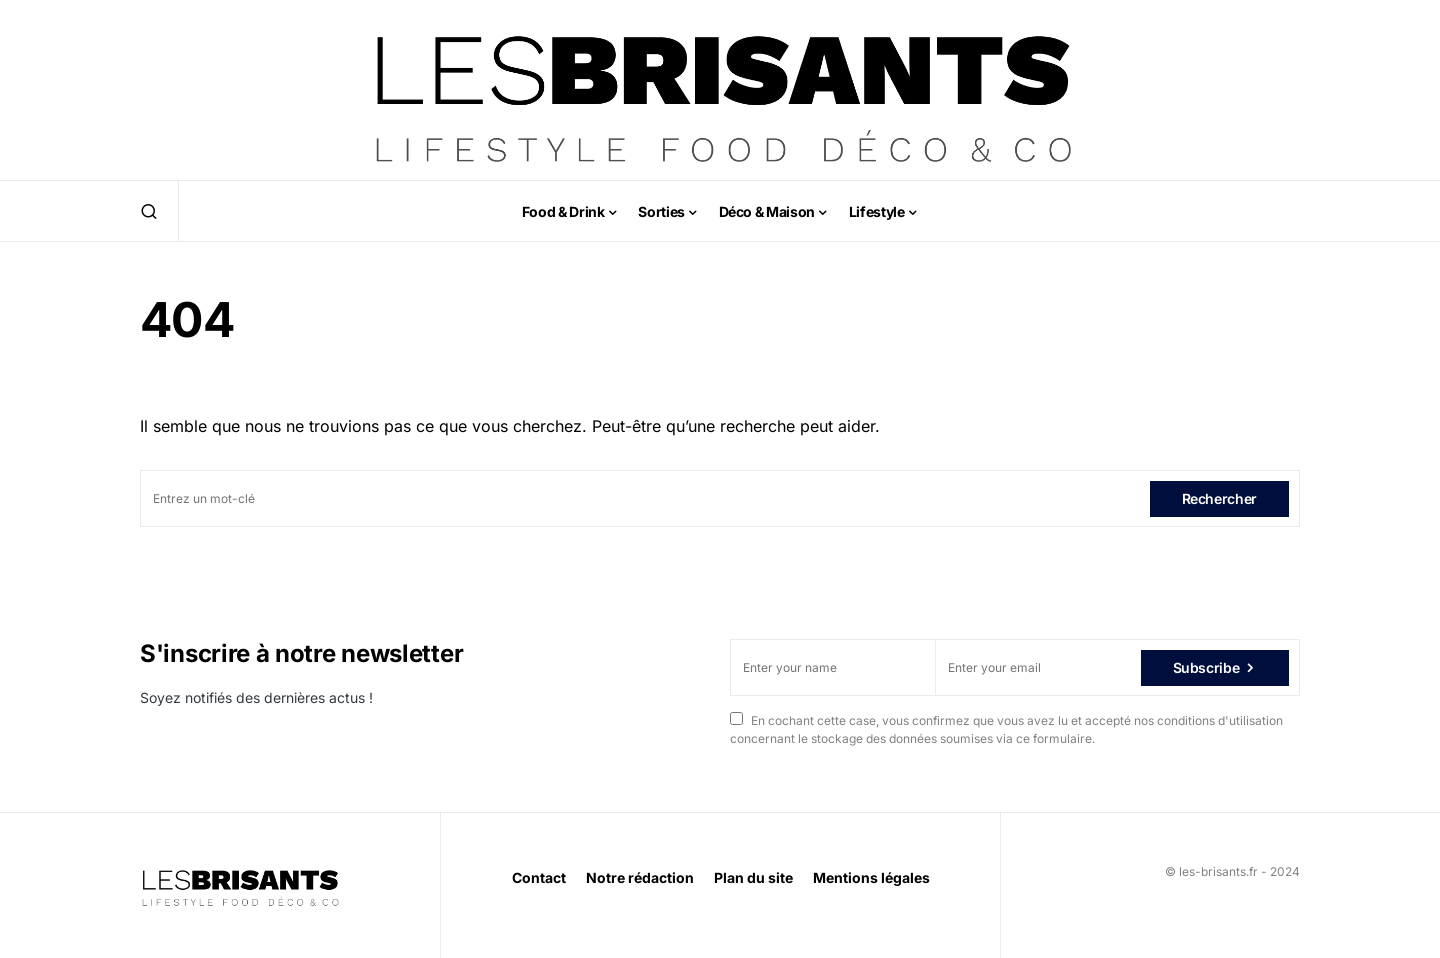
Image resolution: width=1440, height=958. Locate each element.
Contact (539, 877)
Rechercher (1220, 498)
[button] (149, 211)
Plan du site (753, 877)
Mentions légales (871, 877)
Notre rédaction (640, 877)
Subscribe (1206, 667)
